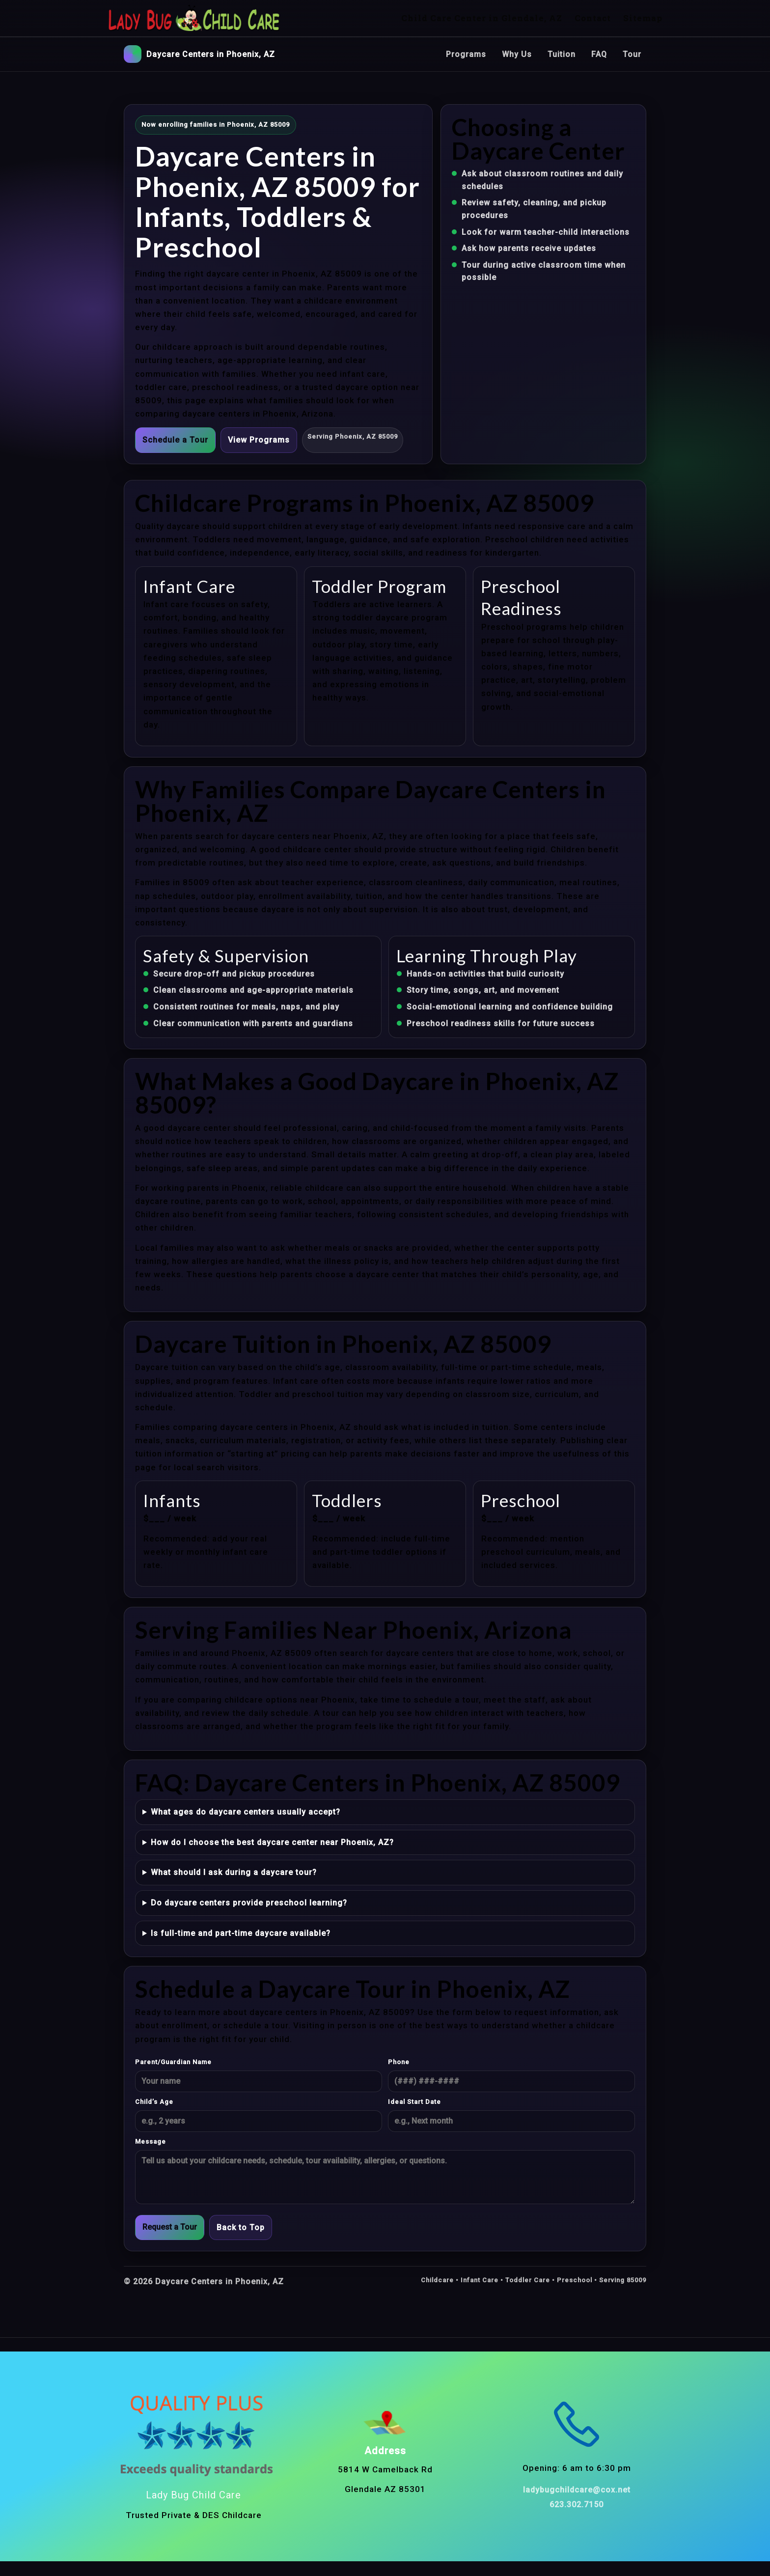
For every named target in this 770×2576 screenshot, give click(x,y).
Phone (399, 2062)
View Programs (259, 440)
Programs (466, 54)
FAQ (599, 54)
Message (150, 2141)
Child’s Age (154, 2101)
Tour (632, 54)
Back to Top (241, 2227)
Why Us (517, 54)
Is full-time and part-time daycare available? (240, 1933)
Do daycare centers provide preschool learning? (249, 1902)
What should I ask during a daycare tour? (234, 1872)
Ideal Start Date (414, 2101)
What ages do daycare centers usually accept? (245, 1812)
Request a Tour (169, 2227)
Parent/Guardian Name (173, 2062)
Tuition (562, 54)
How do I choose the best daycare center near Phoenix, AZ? (272, 1842)
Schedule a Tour (175, 440)
